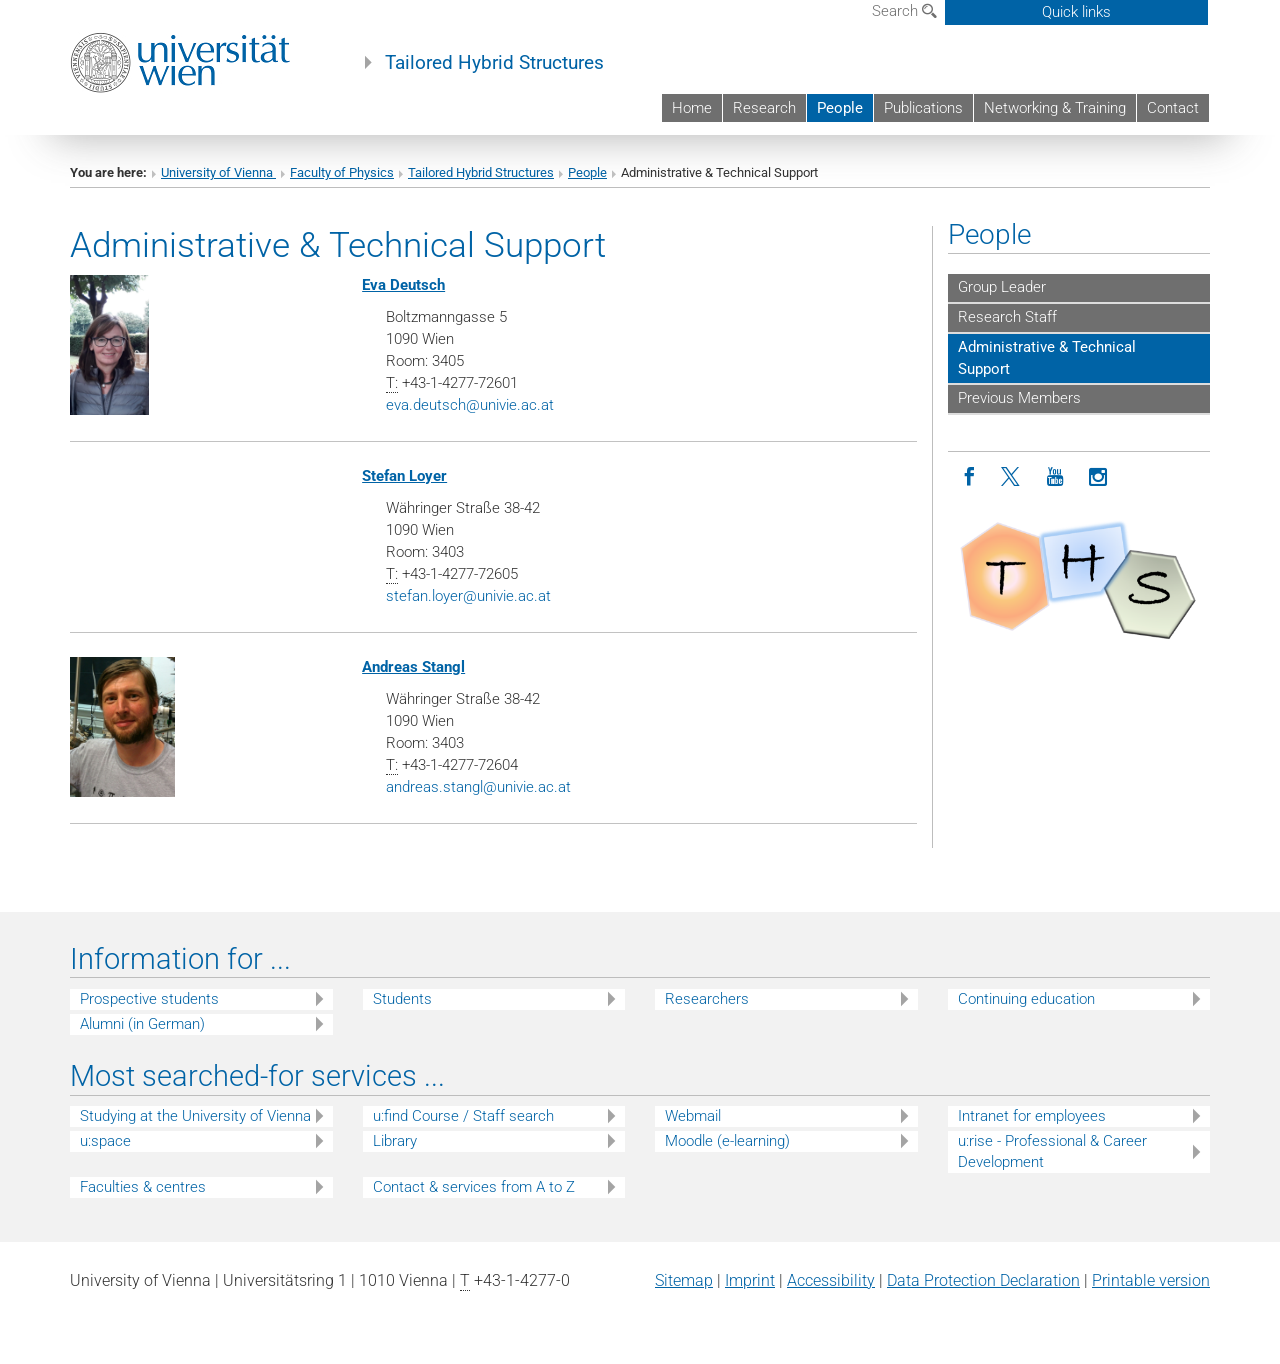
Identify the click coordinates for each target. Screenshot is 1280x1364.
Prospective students (149, 999)
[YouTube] (1055, 477)
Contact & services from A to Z (474, 1187)
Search (904, 11)
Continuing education (1026, 999)
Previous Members (1019, 398)
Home (692, 108)
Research (764, 108)
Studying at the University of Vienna (195, 1116)
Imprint (750, 1280)
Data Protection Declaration (983, 1280)
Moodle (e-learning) (727, 1141)
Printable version (1151, 1280)
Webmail (693, 1116)
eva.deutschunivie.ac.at (470, 405)
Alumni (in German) (142, 1024)
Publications (923, 108)
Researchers (707, 999)
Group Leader (1002, 287)
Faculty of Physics (342, 172)
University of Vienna (218, 172)
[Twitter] (1012, 477)
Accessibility (831, 1280)
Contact (1173, 108)
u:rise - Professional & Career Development (1052, 1151)
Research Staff (1007, 317)
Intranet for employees (1032, 1116)
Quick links (1076, 12)
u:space (105, 1141)
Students (402, 999)
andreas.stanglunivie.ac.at (478, 787)
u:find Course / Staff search (463, 1116)
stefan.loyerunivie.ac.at (468, 596)
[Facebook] (969, 477)
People (840, 108)
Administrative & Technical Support (1047, 358)
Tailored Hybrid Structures (494, 63)
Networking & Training (1055, 108)
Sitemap (684, 1280)
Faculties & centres (143, 1187)
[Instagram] (1098, 477)
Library (395, 1141)
